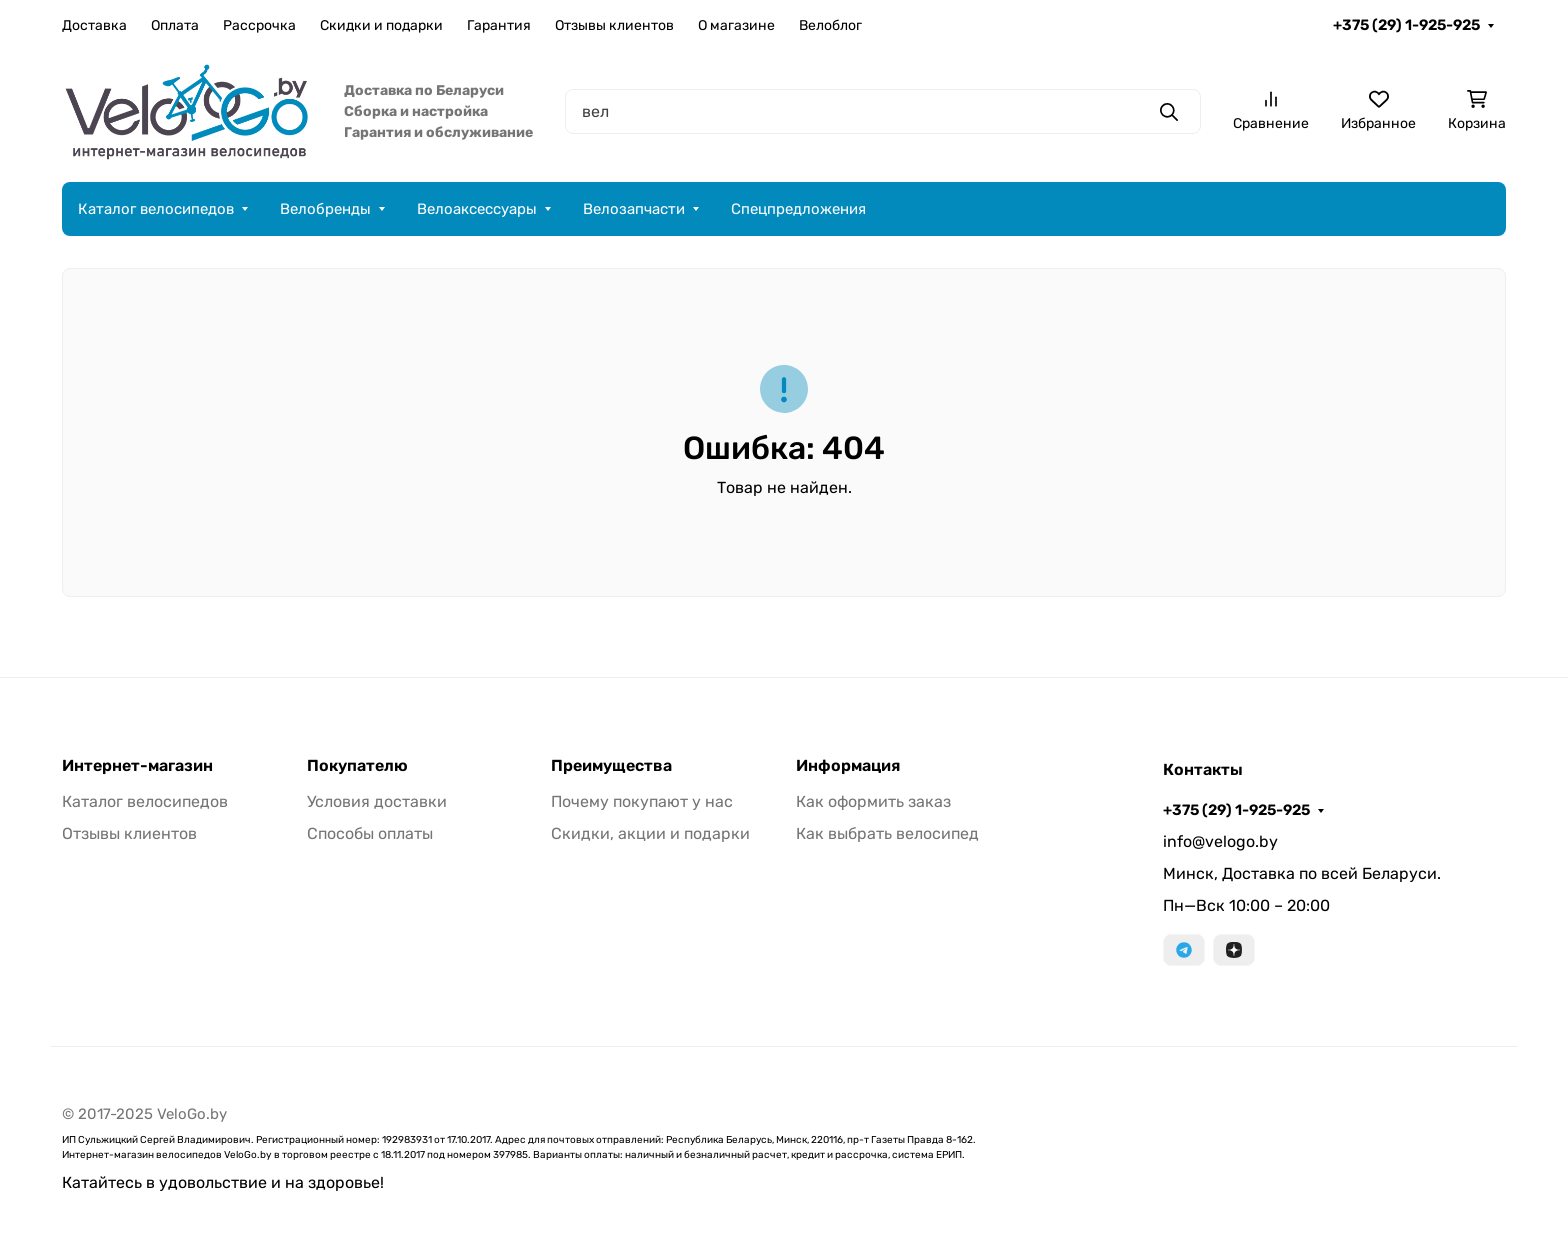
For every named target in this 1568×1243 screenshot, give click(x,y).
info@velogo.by (1220, 841)
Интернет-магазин (137, 766)
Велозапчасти (634, 209)
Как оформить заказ (873, 801)
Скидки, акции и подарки (650, 833)
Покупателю (357, 766)
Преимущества (611, 766)
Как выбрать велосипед (887, 833)
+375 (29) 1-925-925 (1406, 25)
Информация (848, 766)
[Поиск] (883, 111)
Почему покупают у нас (642, 801)
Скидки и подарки (381, 25)
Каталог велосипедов (156, 209)
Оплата (175, 25)
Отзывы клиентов (614, 25)
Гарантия (499, 25)
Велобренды (325, 209)
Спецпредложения (798, 209)
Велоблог (830, 25)
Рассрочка (259, 25)
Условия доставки (377, 801)
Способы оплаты (370, 833)
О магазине (736, 25)
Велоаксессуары (477, 209)
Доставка (94, 25)
